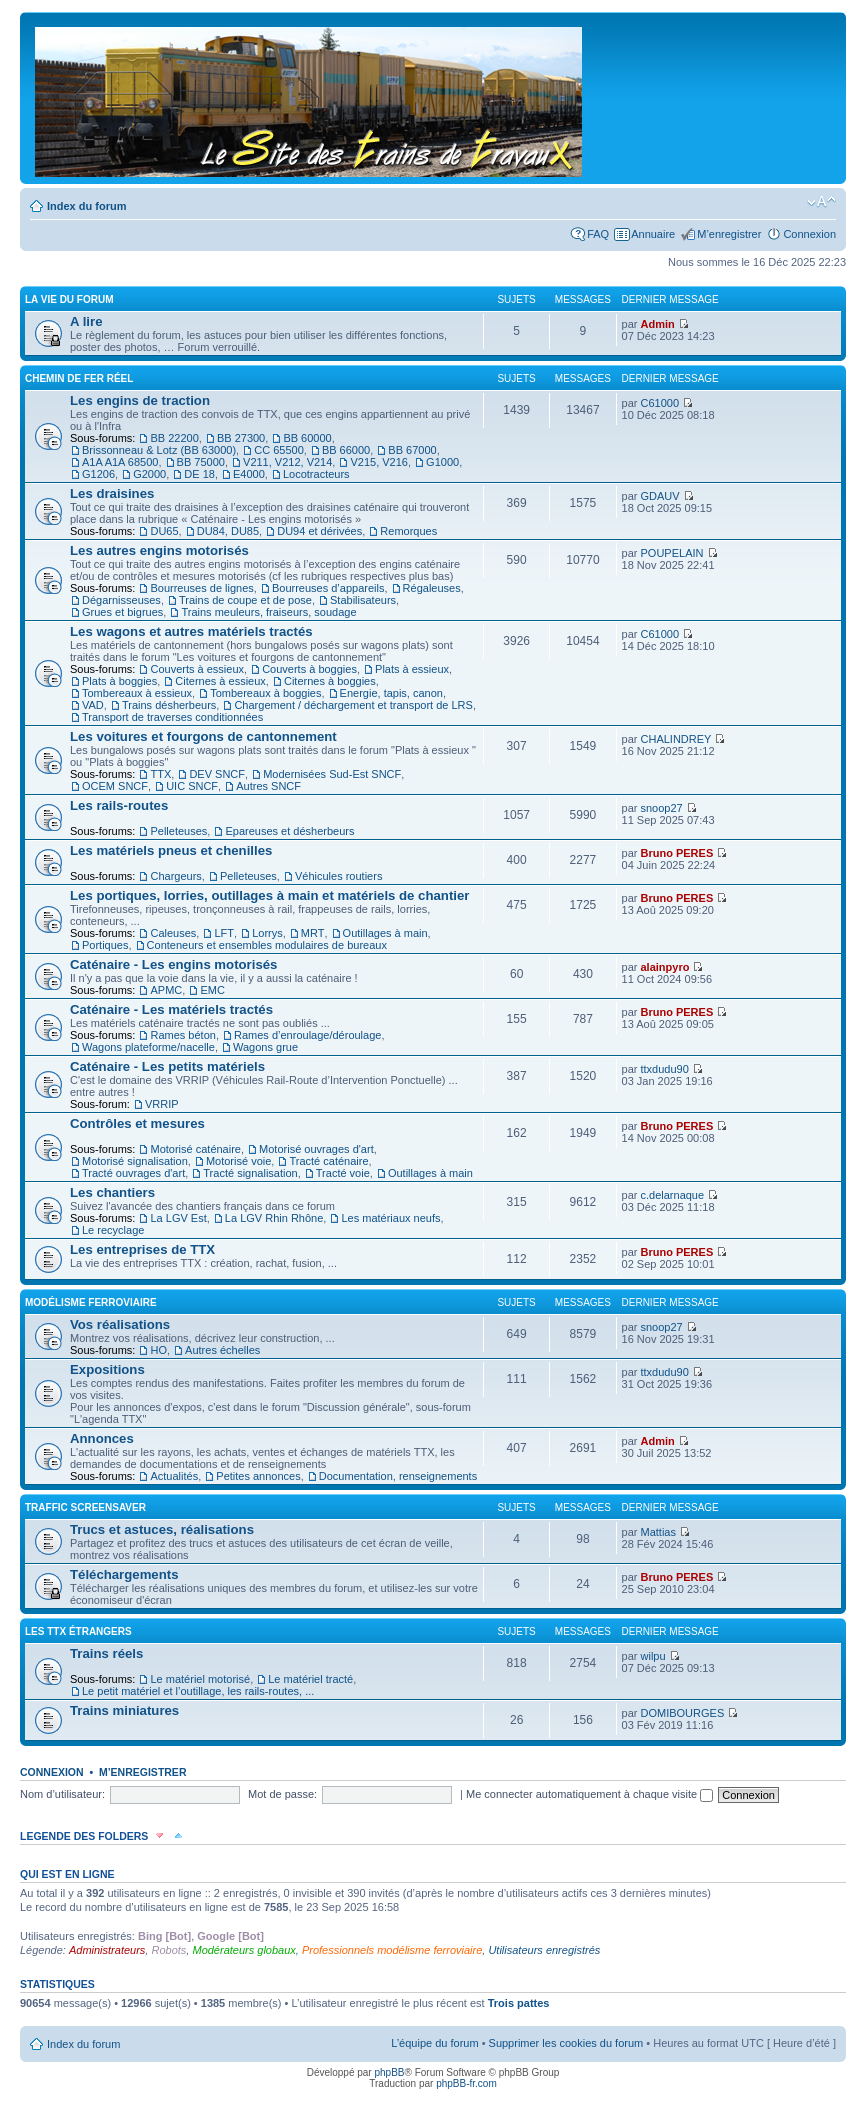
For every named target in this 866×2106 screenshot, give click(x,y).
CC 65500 (279, 450)
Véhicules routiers (338, 876)
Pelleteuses (178, 831)
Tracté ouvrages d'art (133, 1173)
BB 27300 (241, 438)
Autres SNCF (268, 786)
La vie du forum (69, 299)
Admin (658, 324)
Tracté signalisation (250, 1173)
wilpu (653, 1656)
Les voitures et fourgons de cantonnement (203, 736)
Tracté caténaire (328, 1161)
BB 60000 (307, 438)
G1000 (442, 462)
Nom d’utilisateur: (62, 1794)
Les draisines (112, 493)
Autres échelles (222, 1350)
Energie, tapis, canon (391, 693)
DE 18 (199, 474)
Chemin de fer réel (79, 378)
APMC (166, 990)
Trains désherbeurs (169, 705)
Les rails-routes (119, 805)
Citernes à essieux (220, 681)
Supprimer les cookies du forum (566, 2043)
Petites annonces (258, 1476)
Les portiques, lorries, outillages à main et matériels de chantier (269, 895)
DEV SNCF (217, 774)
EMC (212, 990)
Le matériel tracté (310, 1679)
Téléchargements (124, 1574)
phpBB (389, 2072)
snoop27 (662, 808)
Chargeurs (175, 876)
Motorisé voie (238, 1161)
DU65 (164, 531)
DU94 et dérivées (319, 531)
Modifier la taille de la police (821, 202)
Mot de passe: (282, 1794)
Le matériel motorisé (200, 1679)
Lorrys (267, 933)
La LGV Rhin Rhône (274, 1218)
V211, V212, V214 (287, 462)
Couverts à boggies (309, 669)
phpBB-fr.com (466, 2083)
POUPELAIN (672, 553)
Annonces (102, 1438)
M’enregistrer (729, 234)
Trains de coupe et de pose (245, 600)
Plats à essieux (412, 669)
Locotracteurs (316, 474)
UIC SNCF (192, 786)
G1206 (98, 474)
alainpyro (665, 967)
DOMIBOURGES (683, 1713)
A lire (86, 321)
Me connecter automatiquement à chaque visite (589, 1794)
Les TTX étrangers (78, 1631)
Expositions (107, 1369)
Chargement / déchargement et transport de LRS (353, 705)
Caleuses (173, 933)
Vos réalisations (120, 1324)
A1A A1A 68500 (120, 462)
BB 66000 (346, 450)
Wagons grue (265, 1047)
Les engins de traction (140, 400)
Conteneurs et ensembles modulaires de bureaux (267, 945)
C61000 (660, 403)
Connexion (809, 234)
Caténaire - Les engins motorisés (173, 964)
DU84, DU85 (228, 531)
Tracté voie (343, 1173)
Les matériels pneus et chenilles (171, 850)
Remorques (408, 531)
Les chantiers (112, 1192)
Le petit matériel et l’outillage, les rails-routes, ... (198, 1691)
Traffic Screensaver (85, 1507)
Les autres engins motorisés (159, 550)
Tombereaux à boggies (265, 693)
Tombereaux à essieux (137, 693)
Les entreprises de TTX (142, 1249)
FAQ (598, 234)
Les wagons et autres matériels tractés (191, 631)
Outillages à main (385, 933)
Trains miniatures (124, 1710)
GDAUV (660, 496)
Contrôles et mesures (137, 1123)
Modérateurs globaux (243, 1950)
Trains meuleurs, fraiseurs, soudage (268, 612)
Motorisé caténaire (195, 1149)
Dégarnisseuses (121, 600)
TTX (160, 774)
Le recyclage (113, 1230)
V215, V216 (379, 462)
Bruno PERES (677, 853)
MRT (313, 933)
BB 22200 (174, 438)
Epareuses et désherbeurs (289, 831)
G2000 (149, 474)
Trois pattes (519, 2003)
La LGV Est (178, 1218)
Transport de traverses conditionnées (172, 717)
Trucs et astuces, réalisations (162, 1529)
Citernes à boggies (330, 681)
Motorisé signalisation (135, 1161)
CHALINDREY (676, 739)
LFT (224, 933)
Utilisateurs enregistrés (544, 1950)
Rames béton (182, 1035)
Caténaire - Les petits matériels (167, 1066)
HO (158, 1350)
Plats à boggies (119, 681)
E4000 (249, 474)
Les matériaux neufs (390, 1218)
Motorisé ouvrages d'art (316, 1149)
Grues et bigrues (122, 612)
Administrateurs (107, 1950)
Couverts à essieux (197, 669)
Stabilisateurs (363, 600)
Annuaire (653, 234)
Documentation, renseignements (398, 1476)
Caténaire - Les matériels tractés (171, 1009)
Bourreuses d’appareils (328, 588)
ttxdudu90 (665, 1069)
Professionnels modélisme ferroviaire (392, 1950)
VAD (93, 705)
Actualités (174, 1476)
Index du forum (86, 206)
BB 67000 (412, 450)
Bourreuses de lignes (201, 588)
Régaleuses (432, 588)
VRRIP (162, 1104)
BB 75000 (201, 462)
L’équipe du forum (434, 2043)
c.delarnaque (673, 1195)
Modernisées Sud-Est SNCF (332, 774)
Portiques (105, 945)
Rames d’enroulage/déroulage (307, 1035)
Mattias (658, 1532)
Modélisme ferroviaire (91, 1302)
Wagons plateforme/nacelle (148, 1047)
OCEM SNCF (115, 786)
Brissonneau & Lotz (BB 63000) (159, 450)
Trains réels (106, 1653)
